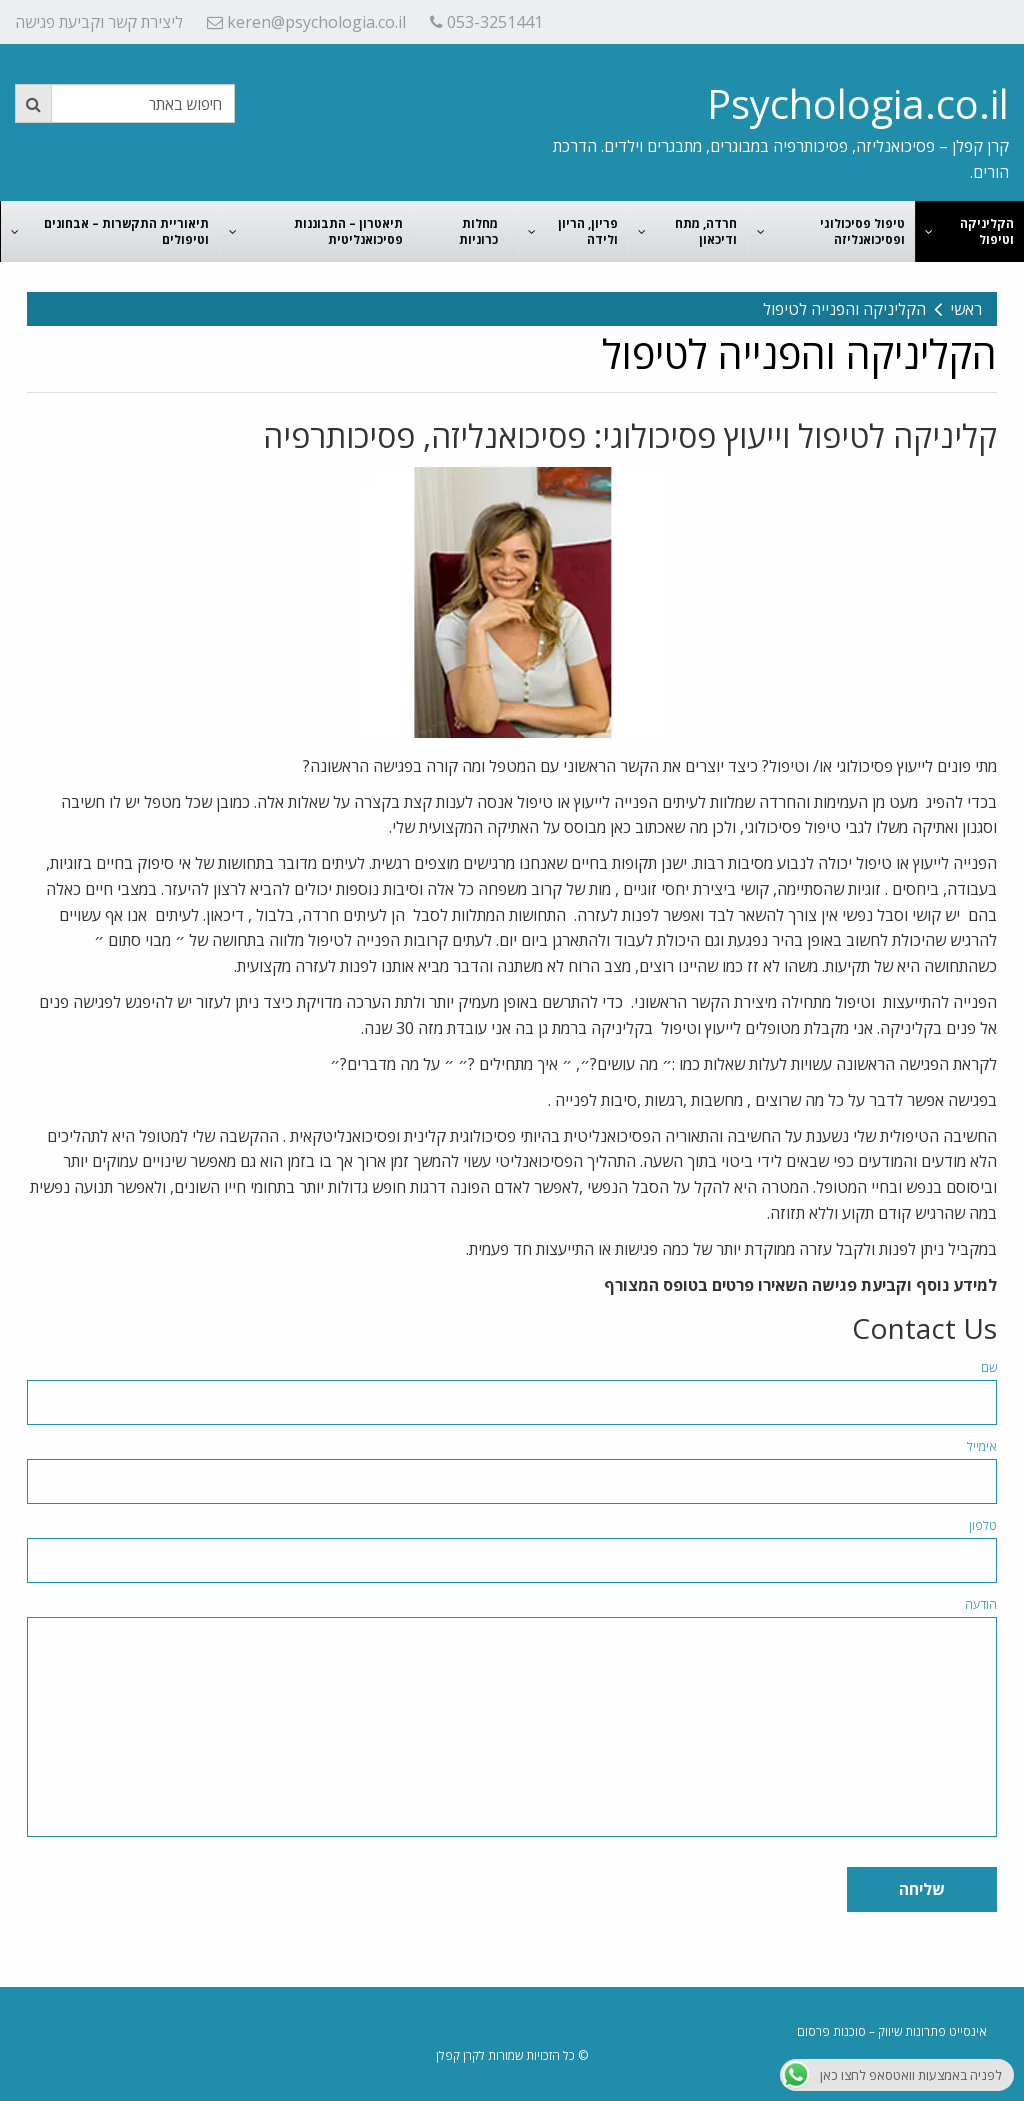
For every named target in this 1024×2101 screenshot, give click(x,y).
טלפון (983, 1525)
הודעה (981, 1604)
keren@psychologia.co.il (306, 22)
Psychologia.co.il (858, 103)
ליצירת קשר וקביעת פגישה (99, 22)
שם (989, 1367)
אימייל (982, 1446)
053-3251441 (486, 22)
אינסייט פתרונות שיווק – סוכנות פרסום (892, 2031)
